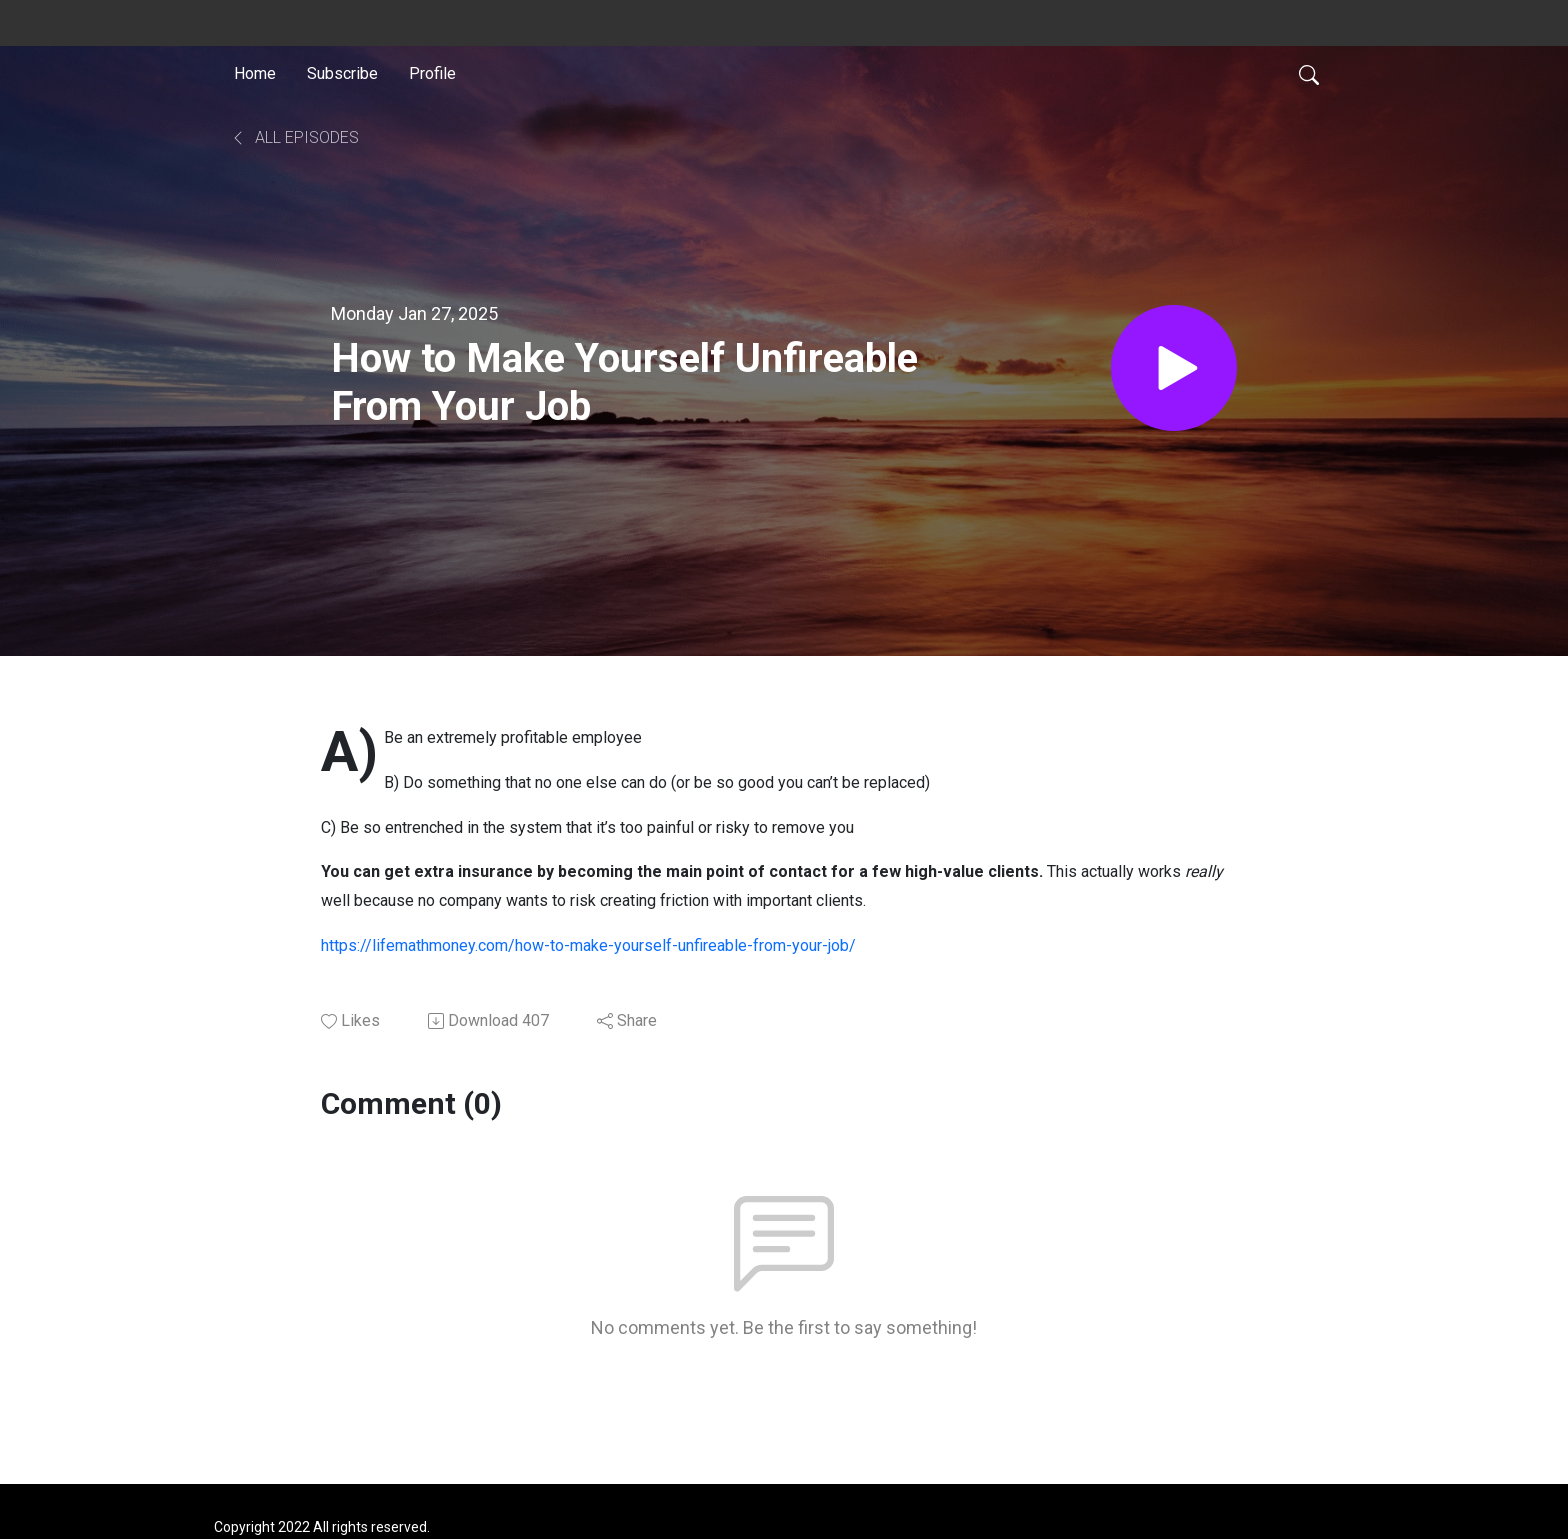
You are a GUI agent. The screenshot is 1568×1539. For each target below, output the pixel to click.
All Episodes (294, 137)
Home (255, 73)
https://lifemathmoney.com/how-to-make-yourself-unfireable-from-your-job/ (588, 945)
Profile (432, 73)
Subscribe (342, 73)
